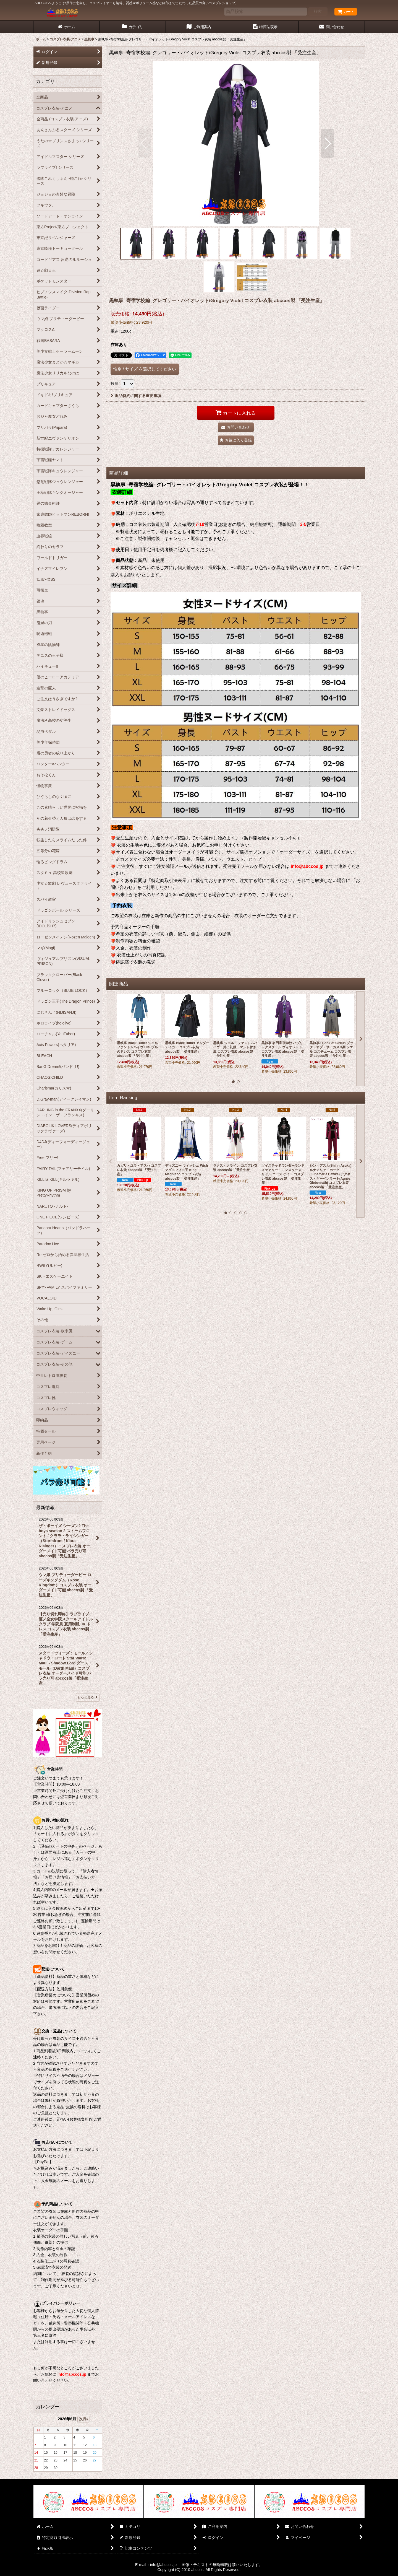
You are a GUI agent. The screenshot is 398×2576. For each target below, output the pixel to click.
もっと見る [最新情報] (87, 1697)
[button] (144, 143)
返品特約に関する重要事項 (136, 395)
